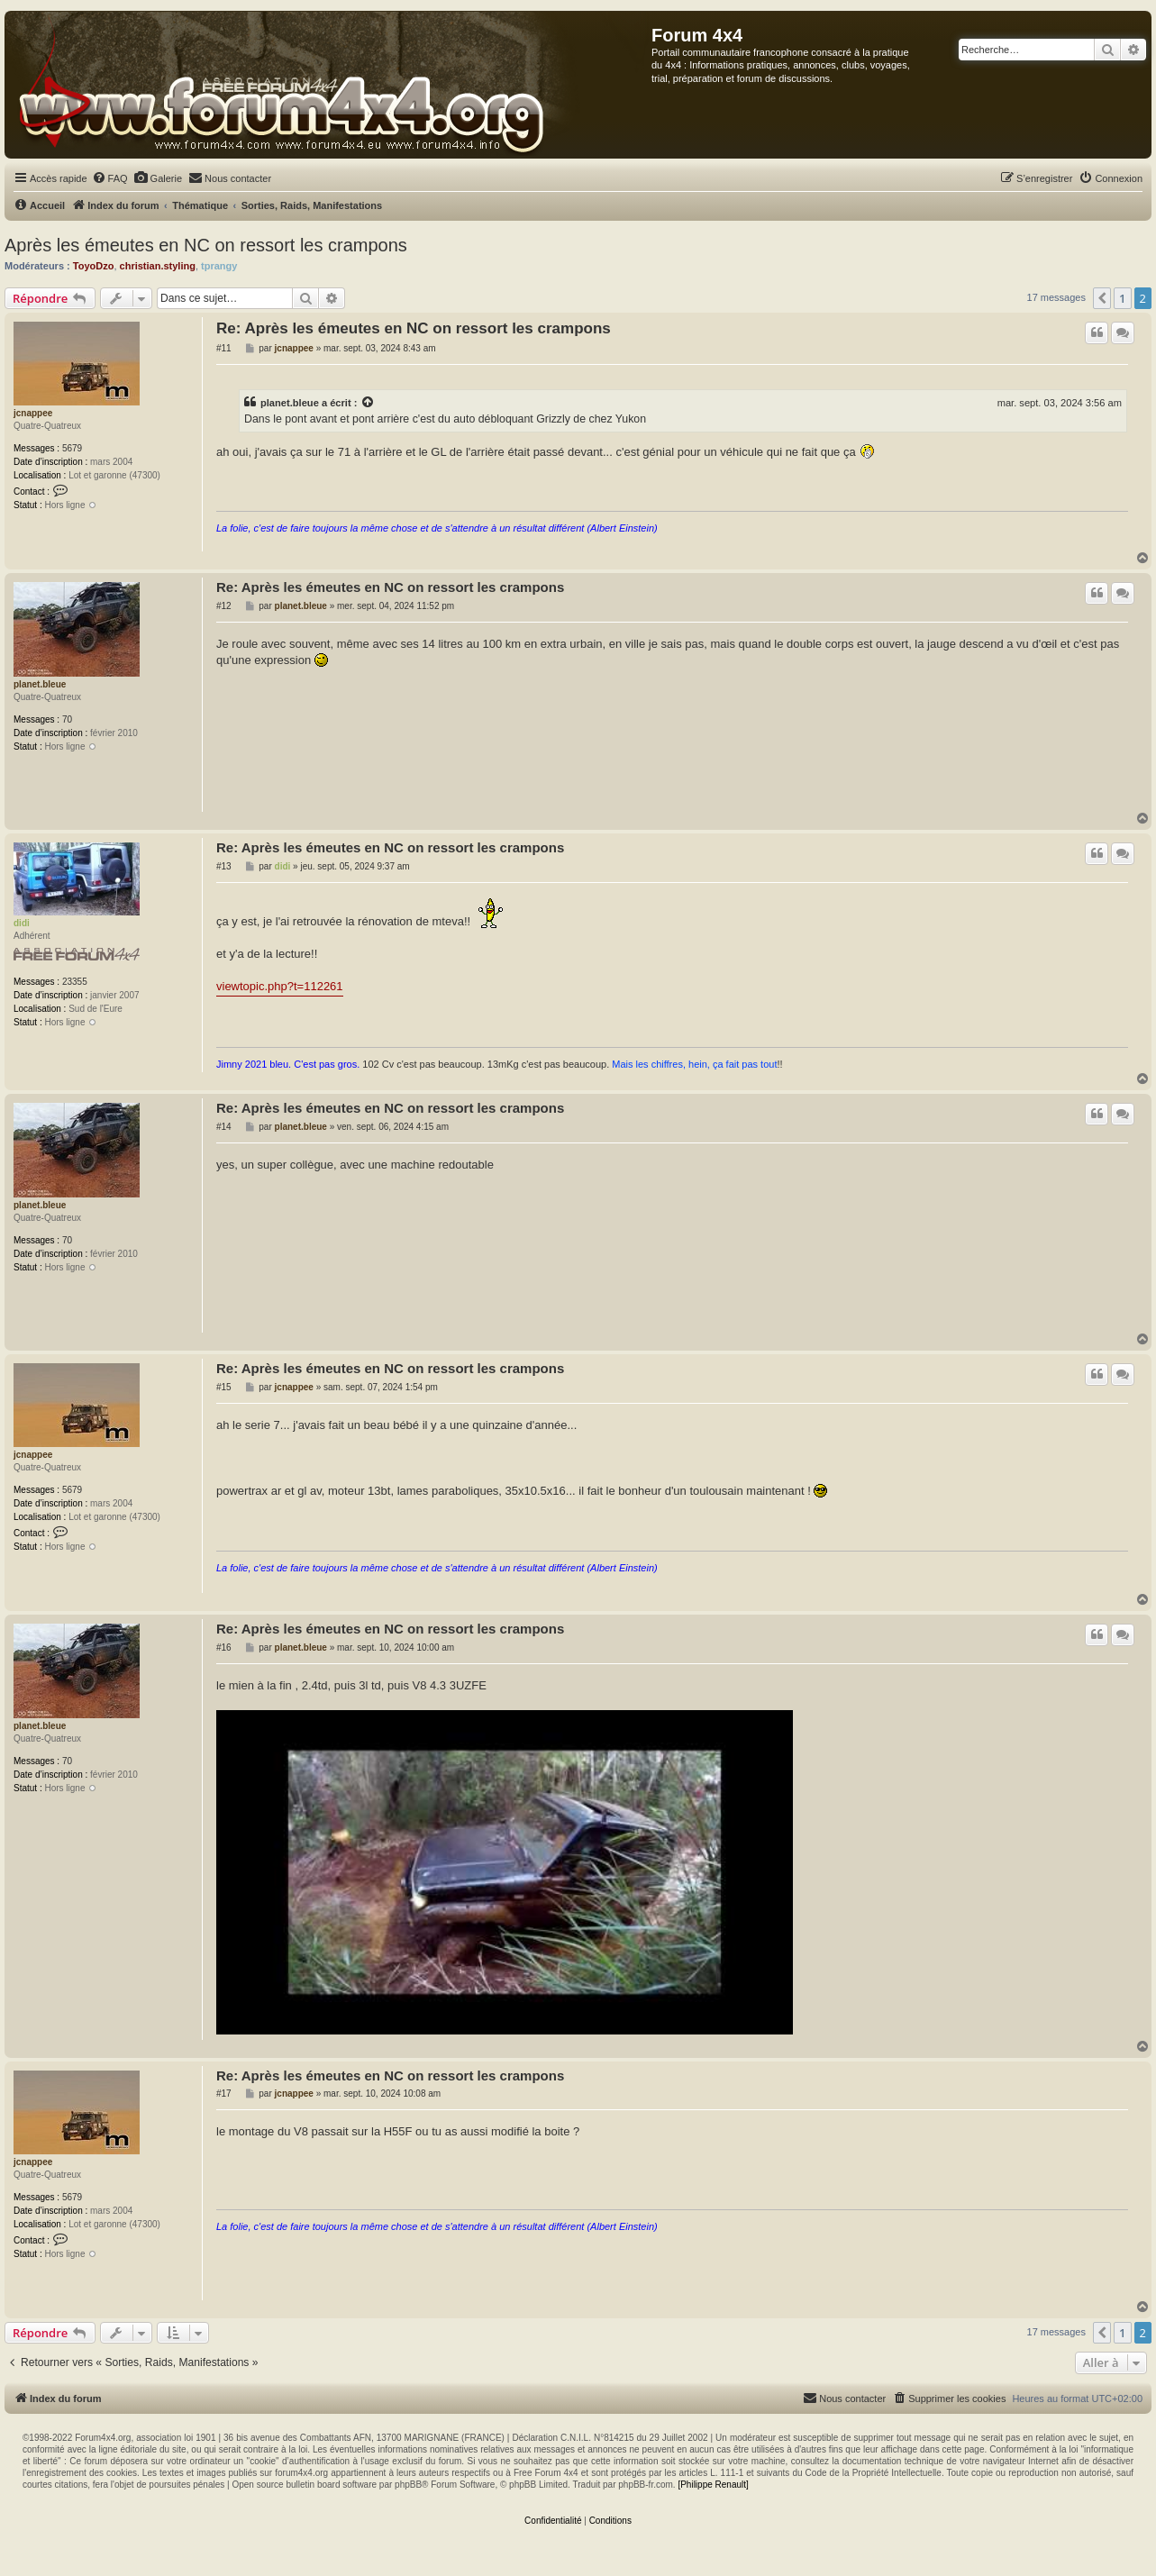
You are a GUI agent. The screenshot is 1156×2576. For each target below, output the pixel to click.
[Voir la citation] (368, 403)
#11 (224, 348)
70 (67, 719)
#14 (224, 1127)
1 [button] (1122, 298)
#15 (224, 1387)
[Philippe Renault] (713, 2485)
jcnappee (33, 413)
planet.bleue (289, 402)
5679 (72, 448)
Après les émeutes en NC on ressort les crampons (206, 245)
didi (22, 923)
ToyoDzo (93, 265)
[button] (1102, 298)
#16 (224, 1647)
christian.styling (158, 265)
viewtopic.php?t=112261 (279, 986)
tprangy (219, 265)
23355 (74, 982)
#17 (224, 2093)
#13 (224, 866)
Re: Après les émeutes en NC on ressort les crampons (413, 328)
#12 (224, 606)
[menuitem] (110, 178)
